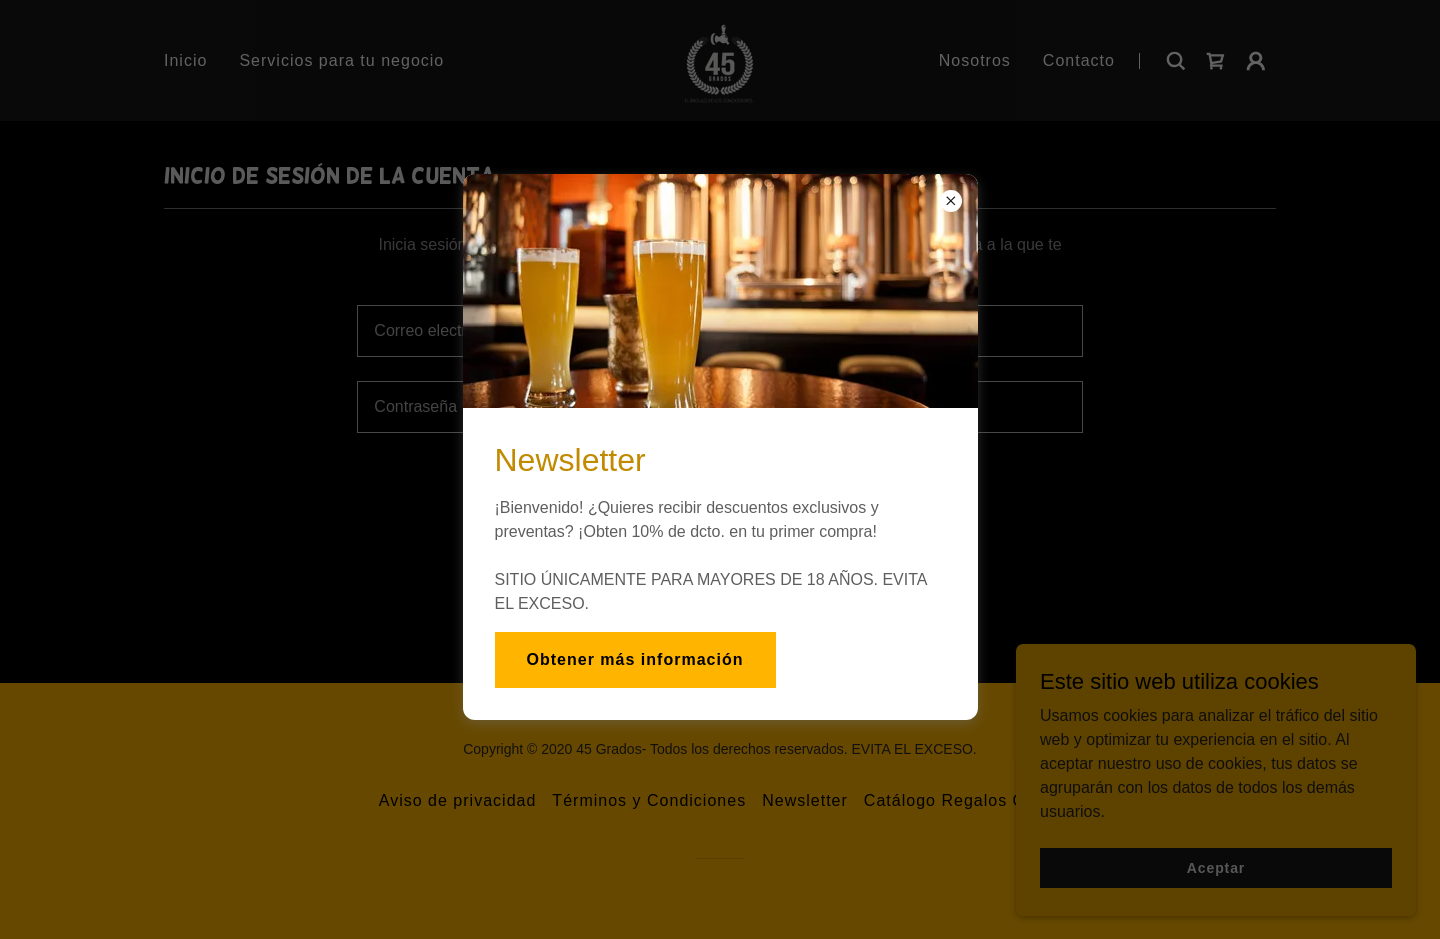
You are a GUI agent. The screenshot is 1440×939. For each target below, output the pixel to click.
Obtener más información (635, 659)
